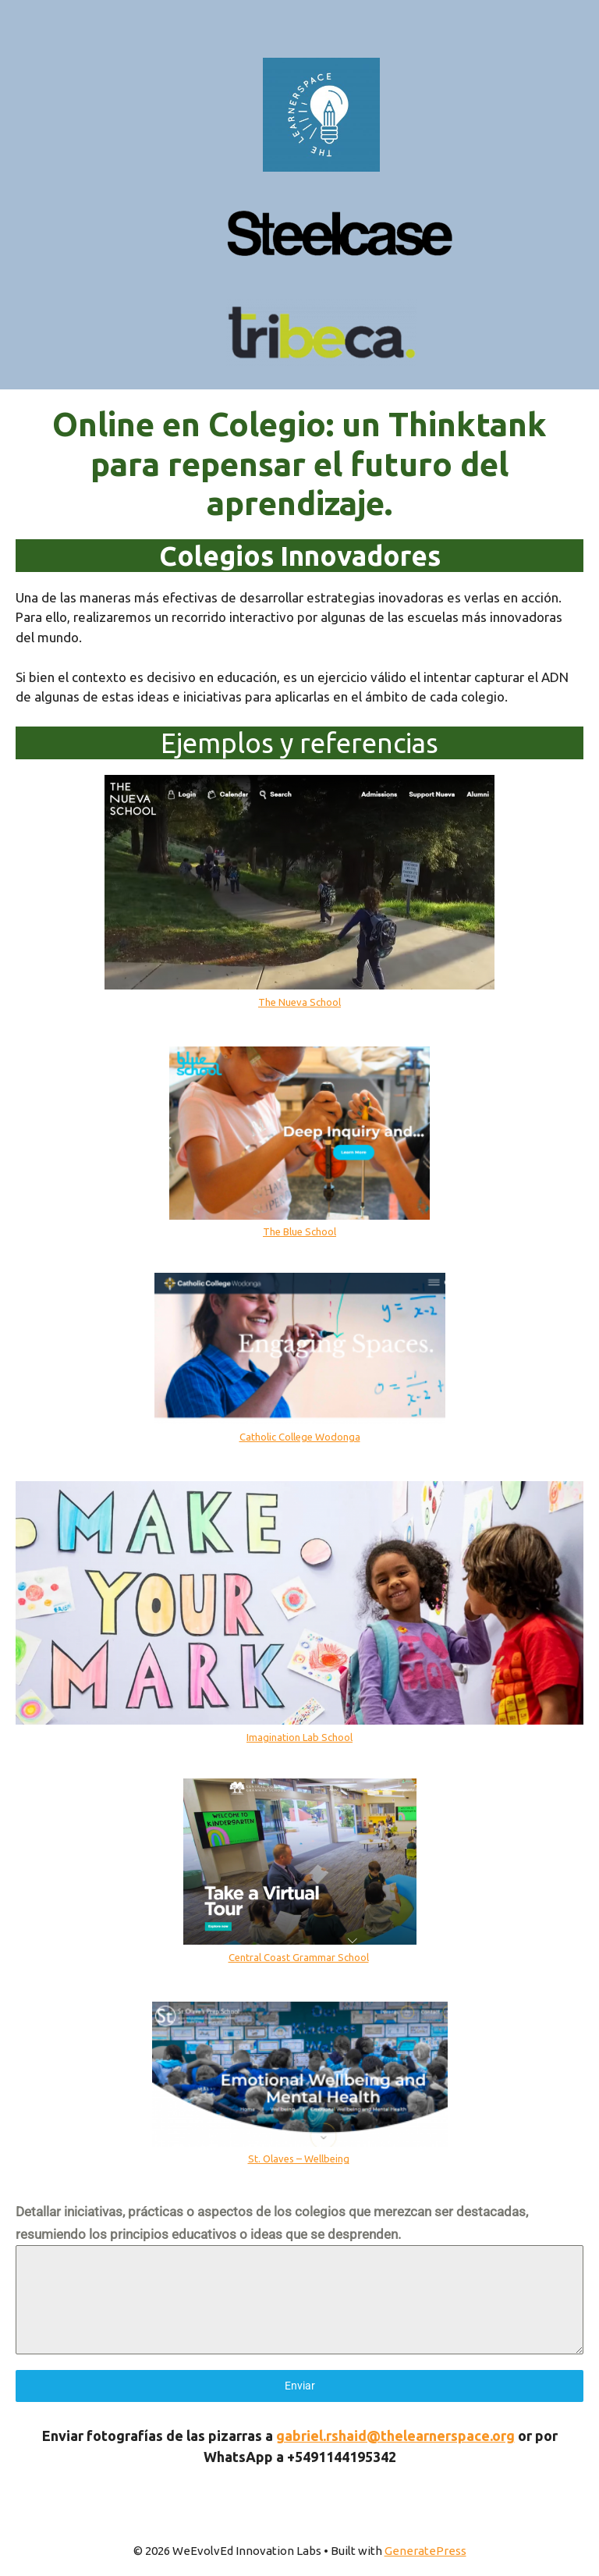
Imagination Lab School (299, 1737)
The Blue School (299, 1231)
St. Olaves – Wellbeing (298, 2158)
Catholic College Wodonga (299, 1436)
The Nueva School (299, 1002)
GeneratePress (425, 2550)
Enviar (300, 2385)
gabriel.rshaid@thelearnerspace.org (395, 2435)
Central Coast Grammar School (299, 1957)
